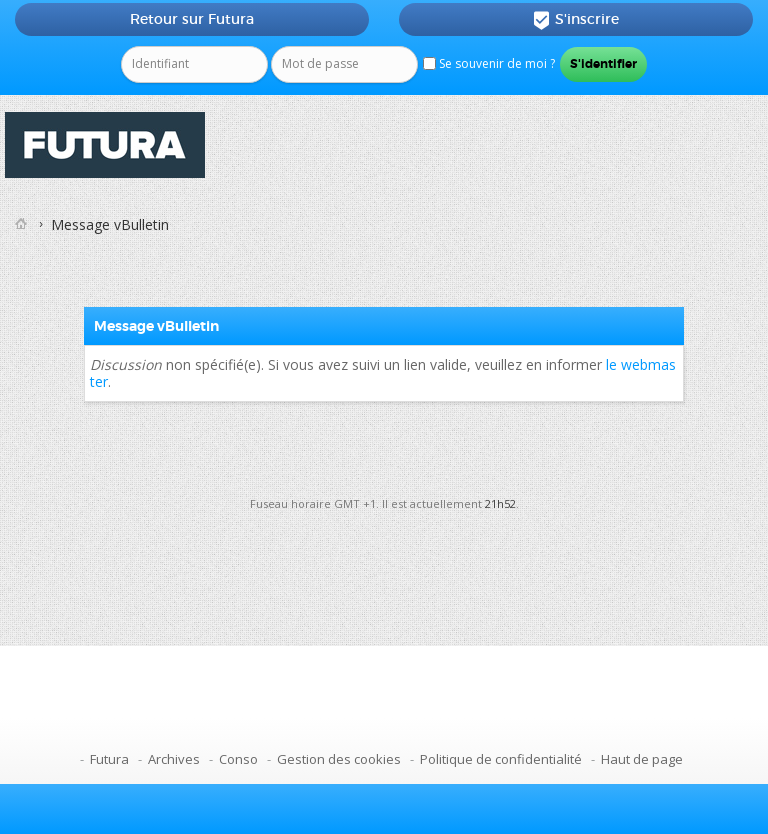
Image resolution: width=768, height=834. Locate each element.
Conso (238, 759)
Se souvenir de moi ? (489, 63)
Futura (109, 759)
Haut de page (642, 759)
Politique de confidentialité (501, 759)
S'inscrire (575, 20)
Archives (174, 759)
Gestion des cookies (339, 759)
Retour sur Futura (192, 19)
